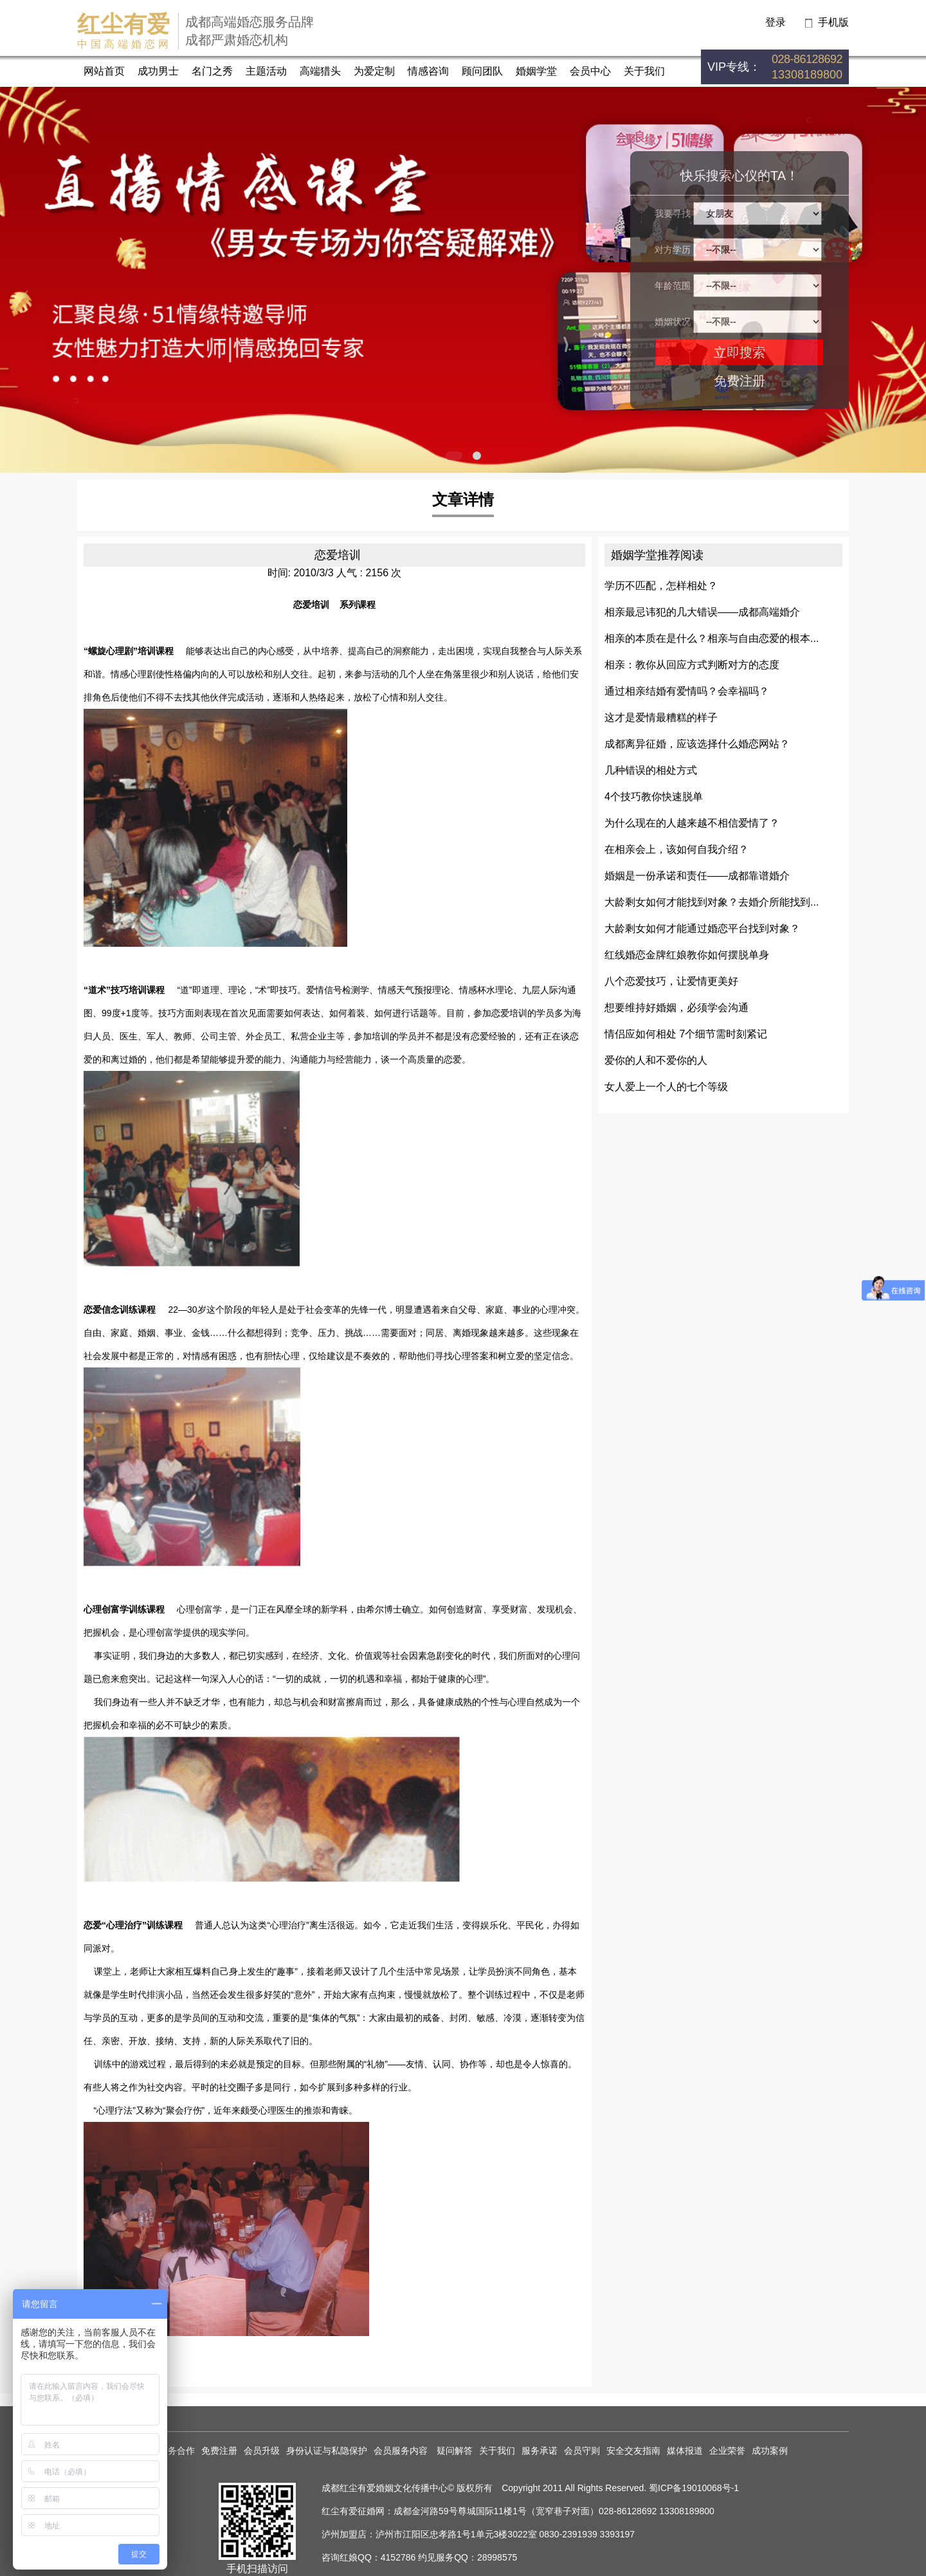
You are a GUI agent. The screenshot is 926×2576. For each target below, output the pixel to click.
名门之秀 (212, 71)
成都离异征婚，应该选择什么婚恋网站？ (697, 743)
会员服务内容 (402, 2450)
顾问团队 (482, 71)
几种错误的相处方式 (650, 770)
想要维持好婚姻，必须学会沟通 (676, 1007)
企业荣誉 (727, 2450)
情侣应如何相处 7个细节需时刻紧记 (685, 1033)
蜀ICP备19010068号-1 (694, 2488)
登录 (775, 22)
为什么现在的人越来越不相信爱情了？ (691, 823)
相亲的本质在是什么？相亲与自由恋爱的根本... (711, 638)
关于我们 (644, 71)
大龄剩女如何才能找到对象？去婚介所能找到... (711, 902)
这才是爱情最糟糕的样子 (661, 717)
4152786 (398, 2557)
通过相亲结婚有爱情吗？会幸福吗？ (686, 691)
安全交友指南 (633, 2450)
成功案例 (770, 2450)
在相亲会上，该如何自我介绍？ (676, 849)
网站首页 (104, 71)
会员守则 (582, 2450)
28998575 (497, 2557)
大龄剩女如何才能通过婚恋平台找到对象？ (702, 928)
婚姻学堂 (536, 71)
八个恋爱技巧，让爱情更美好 (671, 981)
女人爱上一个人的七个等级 (666, 1086)
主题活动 (266, 71)
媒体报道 (685, 2450)
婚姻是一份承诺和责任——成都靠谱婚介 (697, 875)
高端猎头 (320, 71)
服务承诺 (540, 2450)
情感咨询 (428, 71)
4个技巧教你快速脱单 (653, 796)
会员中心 (590, 71)
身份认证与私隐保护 (326, 2450)
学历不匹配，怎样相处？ (661, 585)
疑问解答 (455, 2450)
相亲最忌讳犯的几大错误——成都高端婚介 (702, 612)
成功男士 (158, 71)
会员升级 (262, 2450)
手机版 (833, 22)
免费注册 (739, 381)
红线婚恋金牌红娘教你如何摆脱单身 (686, 954)
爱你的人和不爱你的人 (655, 1060)
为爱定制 (374, 71)
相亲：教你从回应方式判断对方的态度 (691, 664)
